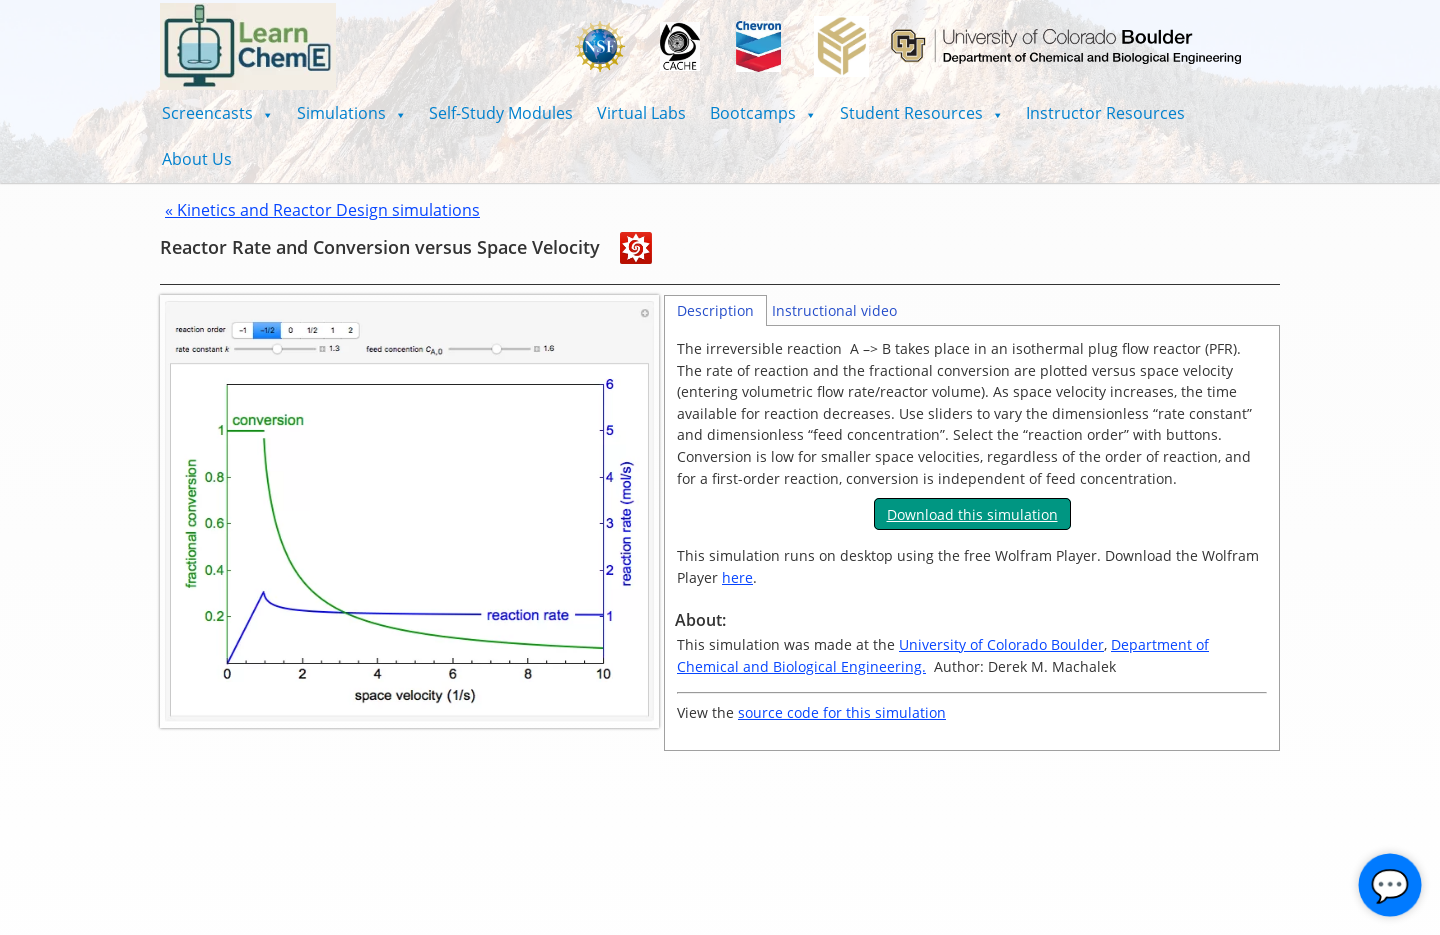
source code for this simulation (842, 712)
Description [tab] (715, 310)
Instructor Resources (1105, 113)
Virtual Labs (641, 113)
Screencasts (217, 113)
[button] (217, 113)
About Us (197, 159)
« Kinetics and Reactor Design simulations (322, 210)
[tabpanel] (972, 538)
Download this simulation (972, 514)
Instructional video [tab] (834, 310)
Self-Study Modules (501, 113)
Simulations (351, 113)
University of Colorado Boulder (1001, 644)
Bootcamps (763, 113)
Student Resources (921, 113)
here (737, 577)
